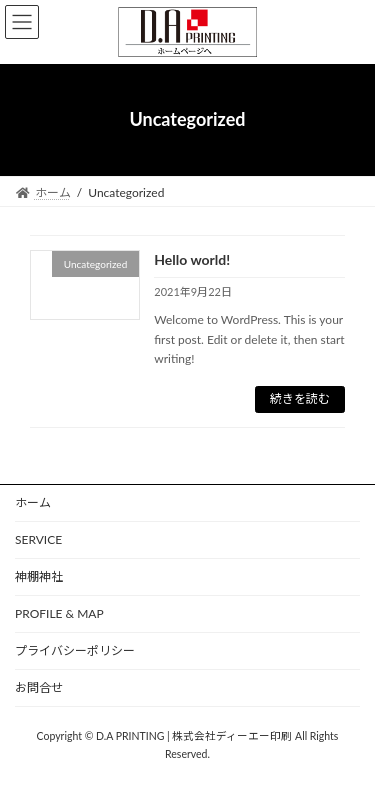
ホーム (33, 502)
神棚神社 (39, 576)
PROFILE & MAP (59, 613)
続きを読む (300, 398)
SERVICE (38, 539)
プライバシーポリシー (75, 650)
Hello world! (192, 259)
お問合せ (39, 687)
